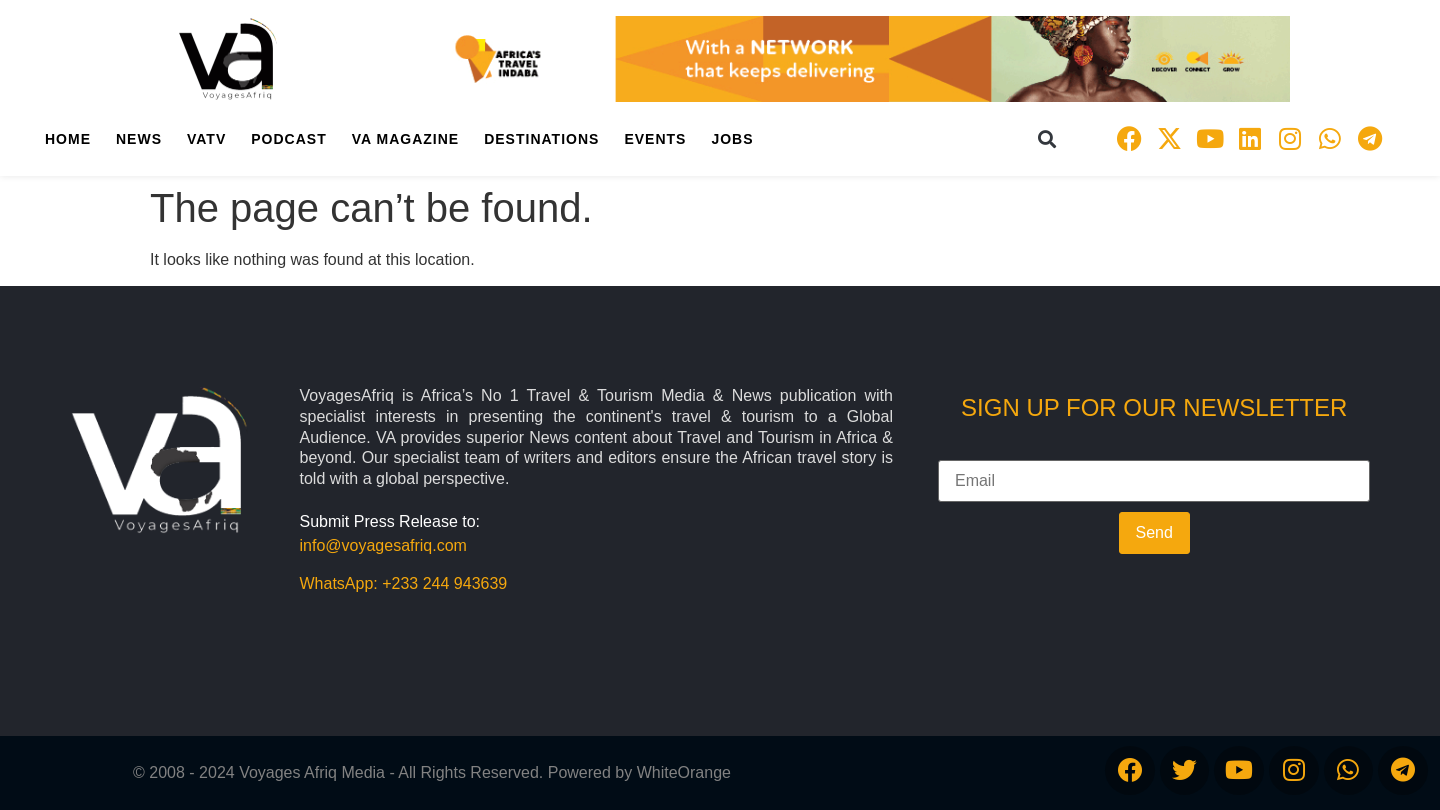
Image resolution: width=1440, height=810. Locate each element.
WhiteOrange (684, 772)
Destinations (541, 139)
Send (1154, 532)
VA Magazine (405, 139)
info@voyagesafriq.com (383, 545)
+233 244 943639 (444, 583)
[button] (1047, 138)
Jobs (732, 139)
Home (68, 139)
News (139, 139)
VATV (206, 139)
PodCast (288, 139)
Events (655, 139)
